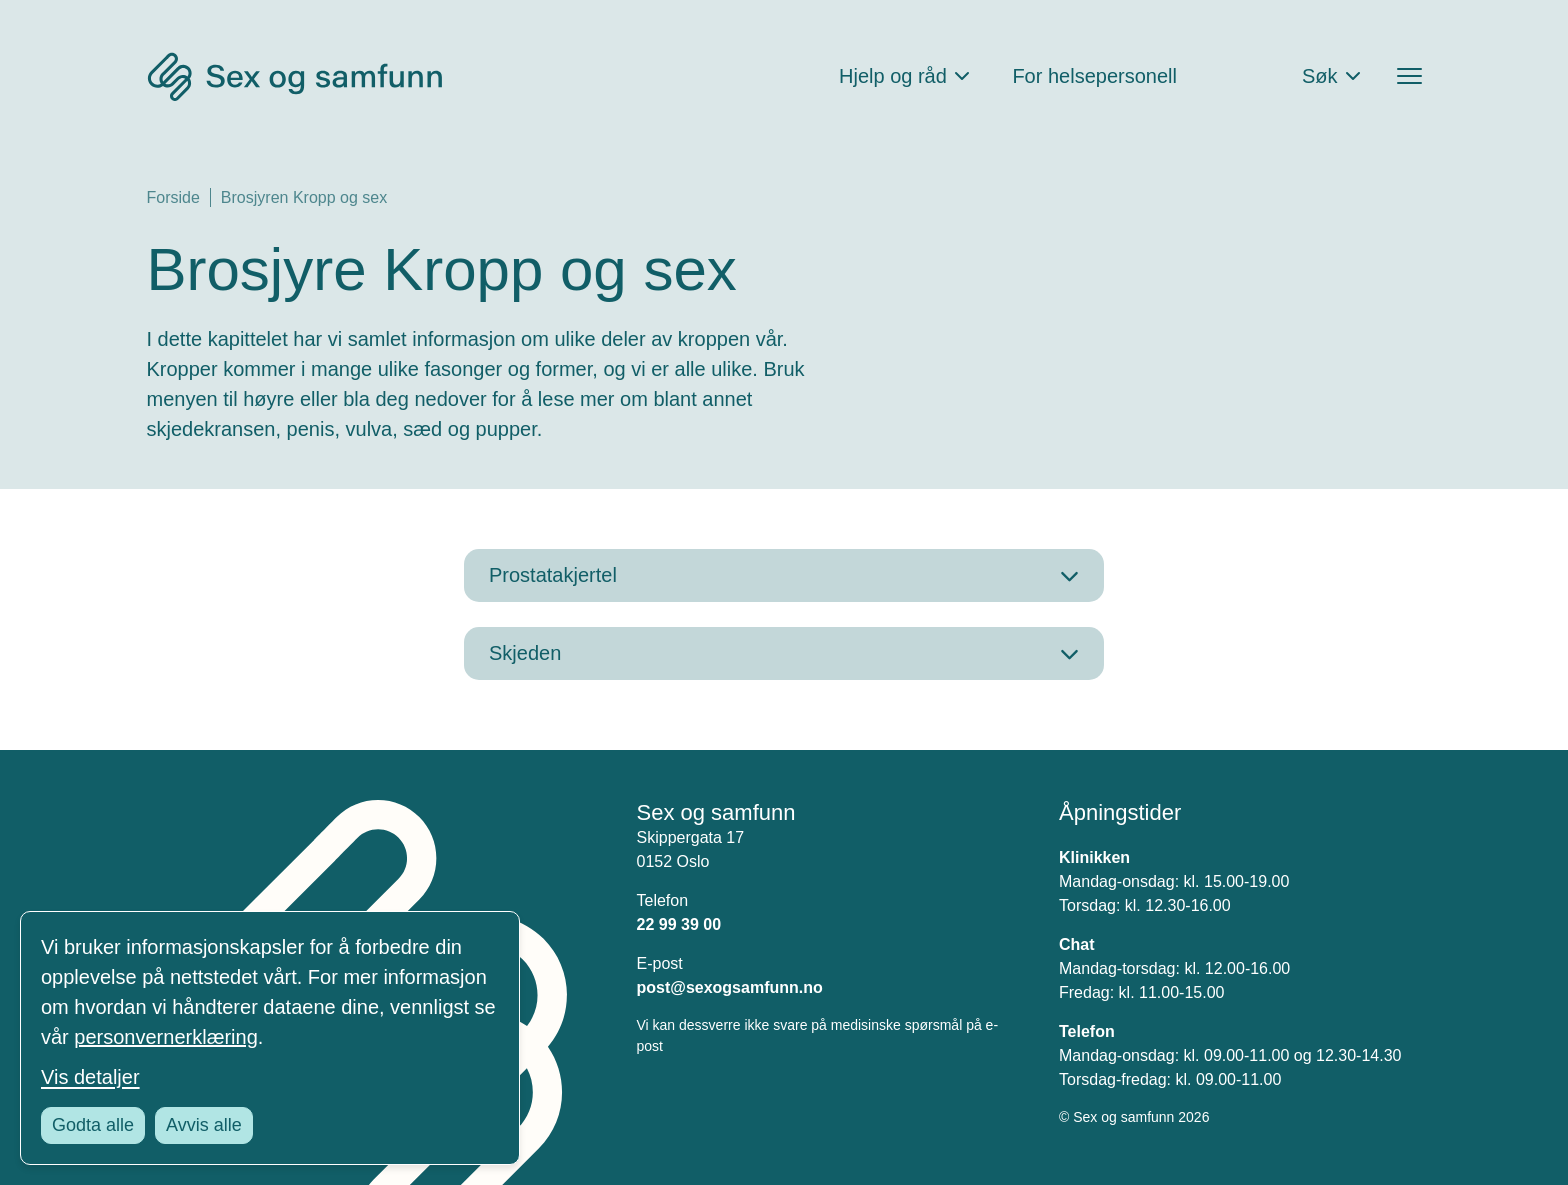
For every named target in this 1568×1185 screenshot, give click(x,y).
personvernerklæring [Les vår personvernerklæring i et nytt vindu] (165, 1037)
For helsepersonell (1094, 76)
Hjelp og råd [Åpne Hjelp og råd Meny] (893, 76)
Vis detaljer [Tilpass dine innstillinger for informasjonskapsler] (90, 1077)
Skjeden (525, 653)
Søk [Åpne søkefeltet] (1320, 76)
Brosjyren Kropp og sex (304, 197)
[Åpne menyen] (1409, 76)
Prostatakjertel (553, 575)
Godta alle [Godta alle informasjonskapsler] (93, 1125)
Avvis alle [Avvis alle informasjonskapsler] (204, 1125)
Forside (173, 197)
